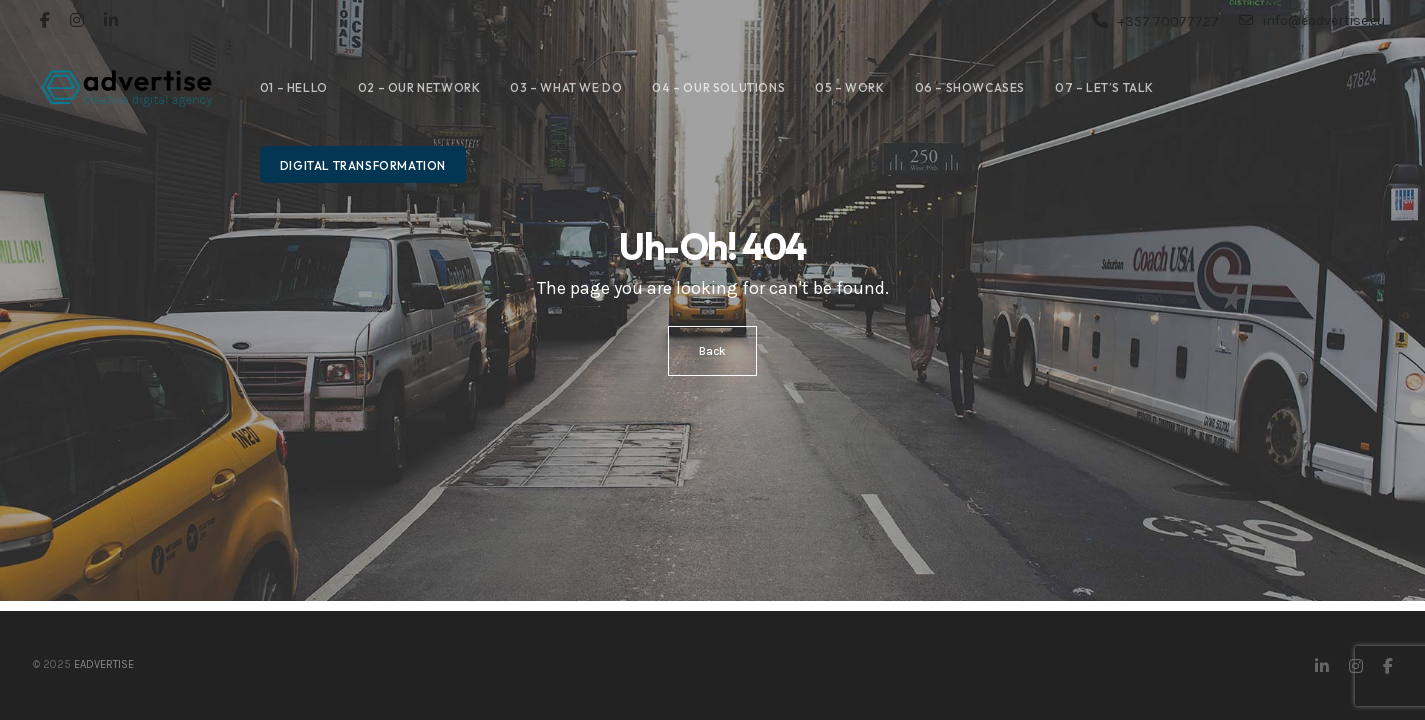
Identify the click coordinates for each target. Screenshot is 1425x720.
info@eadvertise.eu (1312, 20)
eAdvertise (104, 664)
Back (712, 351)
